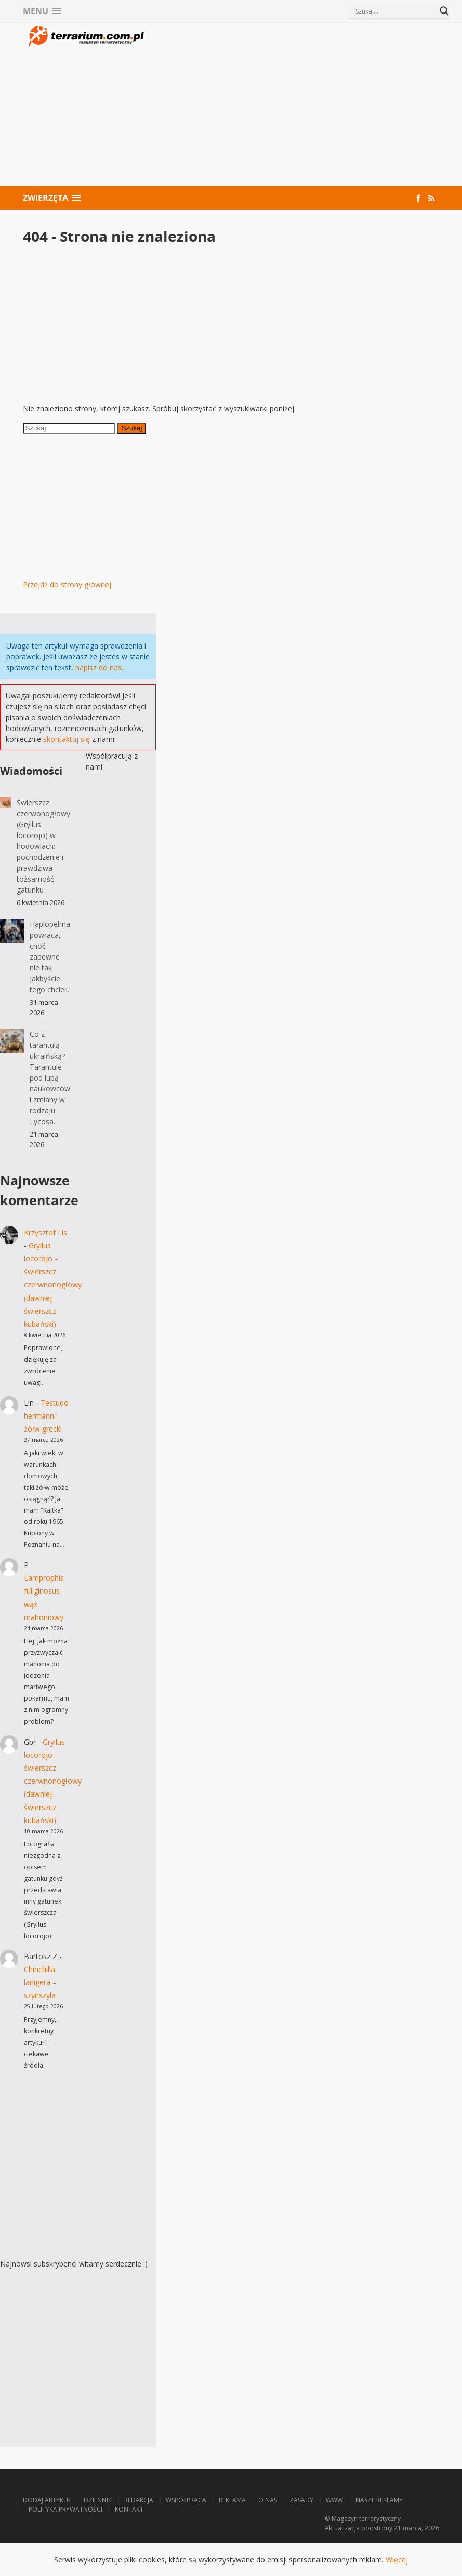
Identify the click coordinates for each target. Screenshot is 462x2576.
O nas (267, 2500)
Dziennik (98, 2500)
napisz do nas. (99, 667)
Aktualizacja (342, 2528)
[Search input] (394, 11)
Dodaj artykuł (47, 2500)
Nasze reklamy (379, 2500)
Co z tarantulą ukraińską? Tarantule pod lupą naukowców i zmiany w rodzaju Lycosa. (50, 1077)
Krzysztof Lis (45, 1232)
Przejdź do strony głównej (67, 584)
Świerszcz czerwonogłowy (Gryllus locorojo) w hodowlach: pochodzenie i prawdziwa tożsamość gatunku (43, 846)
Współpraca (186, 2500)
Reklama (232, 2500)
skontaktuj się (66, 739)
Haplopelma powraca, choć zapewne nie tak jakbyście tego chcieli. (50, 956)
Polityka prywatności (65, 2509)
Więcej (397, 2560)
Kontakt (129, 2509)
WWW (334, 2500)
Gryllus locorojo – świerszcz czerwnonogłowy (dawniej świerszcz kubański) (53, 1284)
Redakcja (138, 2500)
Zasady (301, 2500)
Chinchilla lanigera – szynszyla (40, 1982)
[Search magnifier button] (444, 11)
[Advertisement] (293, 106)
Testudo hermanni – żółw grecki (46, 1416)
